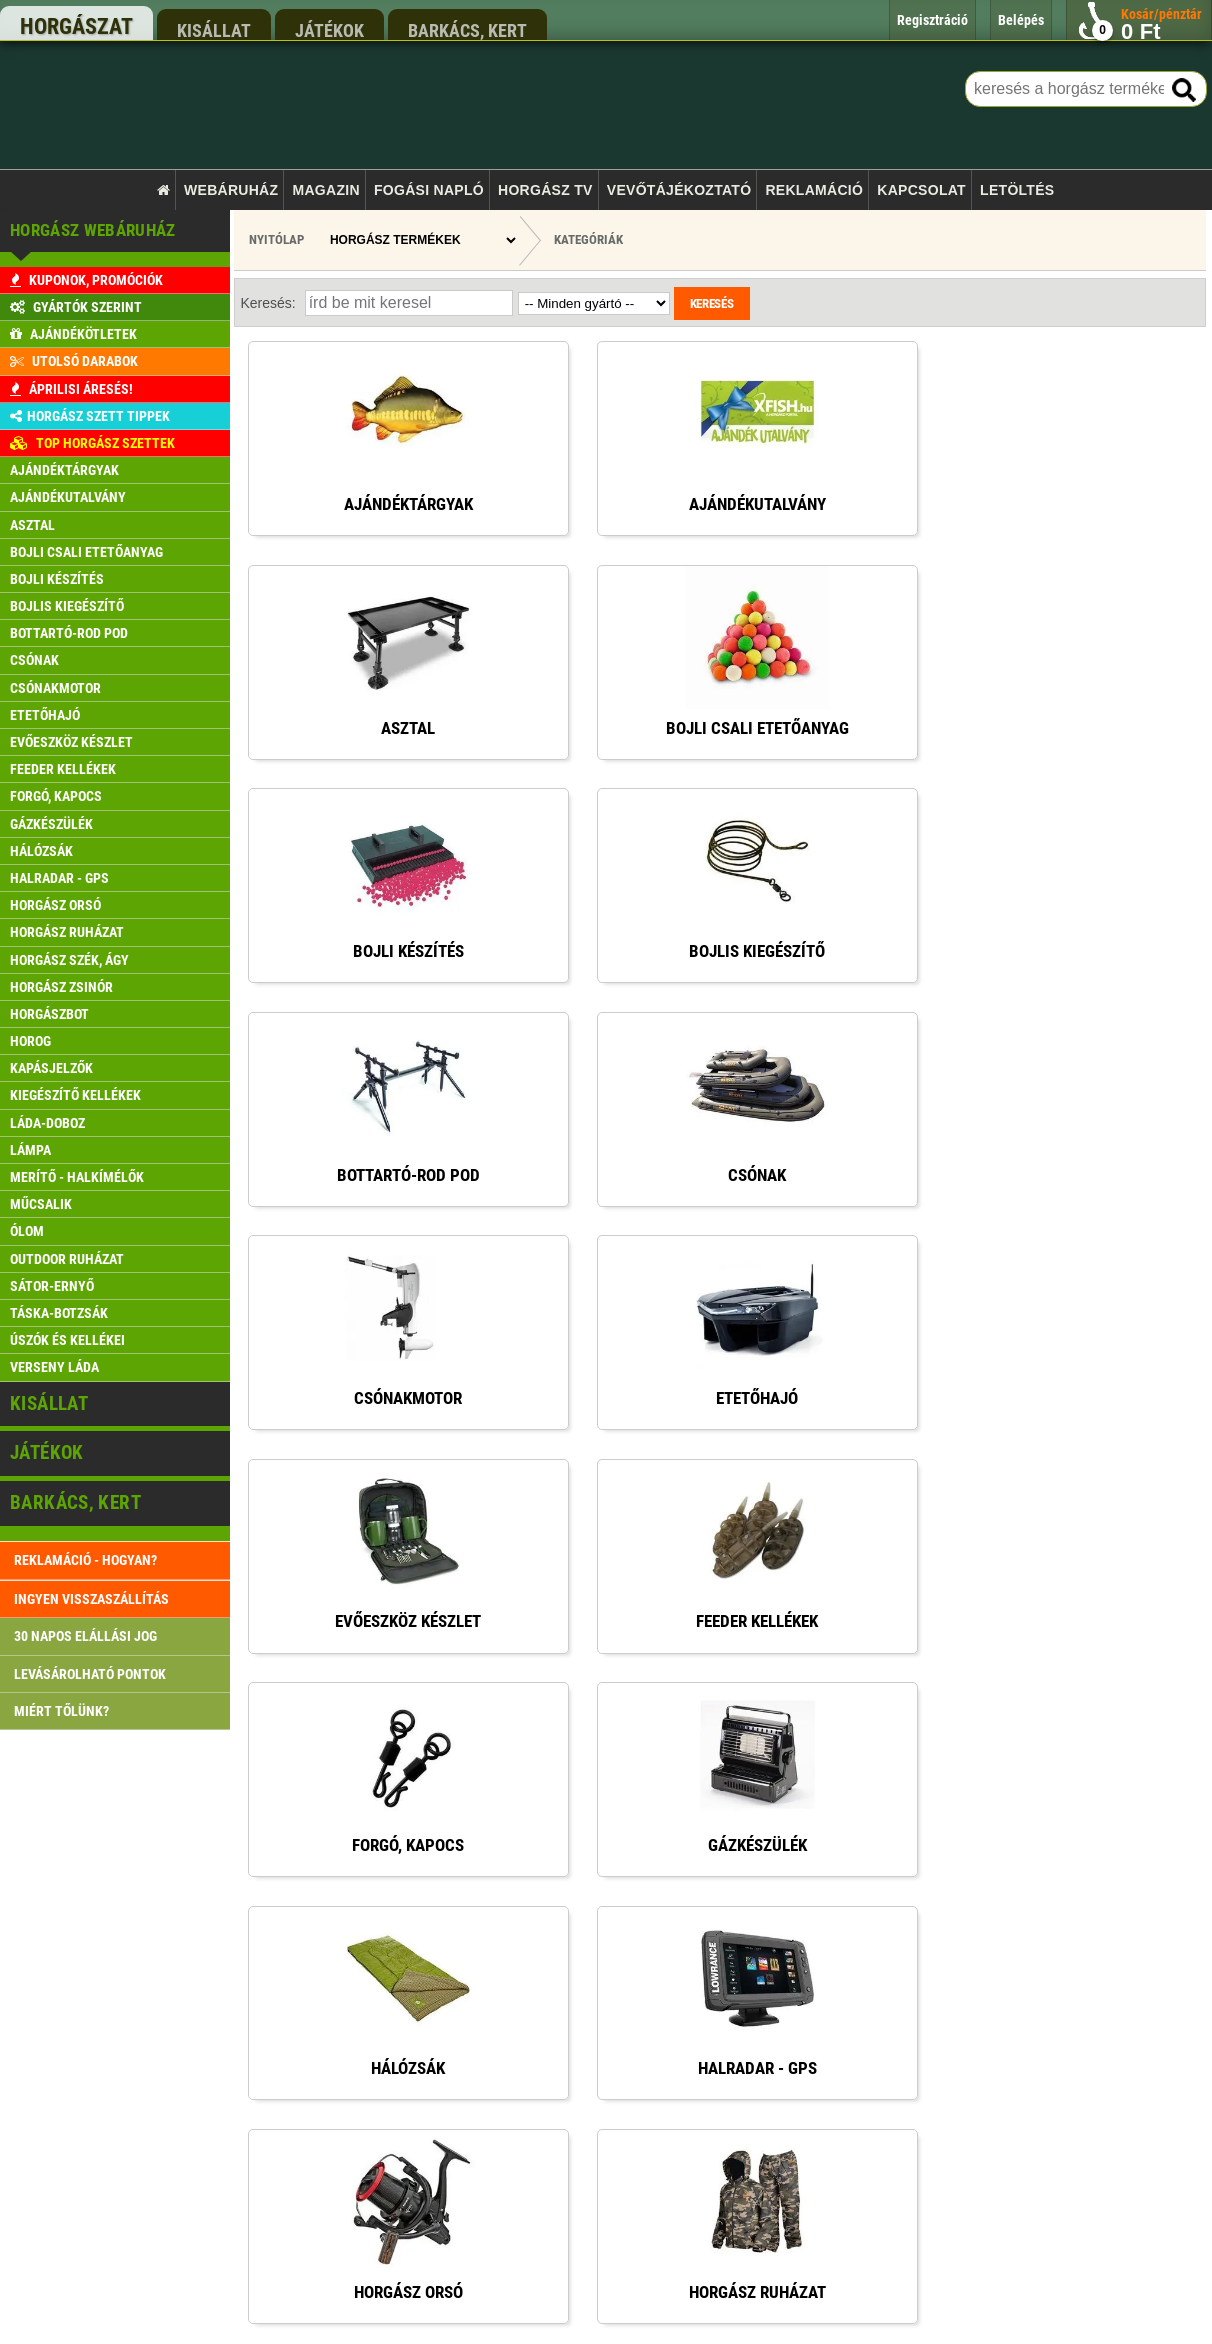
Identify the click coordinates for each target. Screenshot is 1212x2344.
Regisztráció (446, 2149)
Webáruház (231, 190)
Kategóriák (588, 239)
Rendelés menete (457, 1996)
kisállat (214, 30)
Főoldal (433, 1920)
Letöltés (1017, 190)
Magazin (326, 190)
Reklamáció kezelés (465, 2187)
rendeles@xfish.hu (894, 1929)
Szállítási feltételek (463, 2034)
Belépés (434, 2111)
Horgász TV (545, 190)
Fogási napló (429, 190)
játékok (329, 30)
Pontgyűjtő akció (457, 2072)
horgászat (76, 26)
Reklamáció (814, 190)
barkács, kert (467, 30)
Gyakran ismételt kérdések (481, 2225)
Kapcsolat (921, 190)
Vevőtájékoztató (679, 190)
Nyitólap (276, 239)
